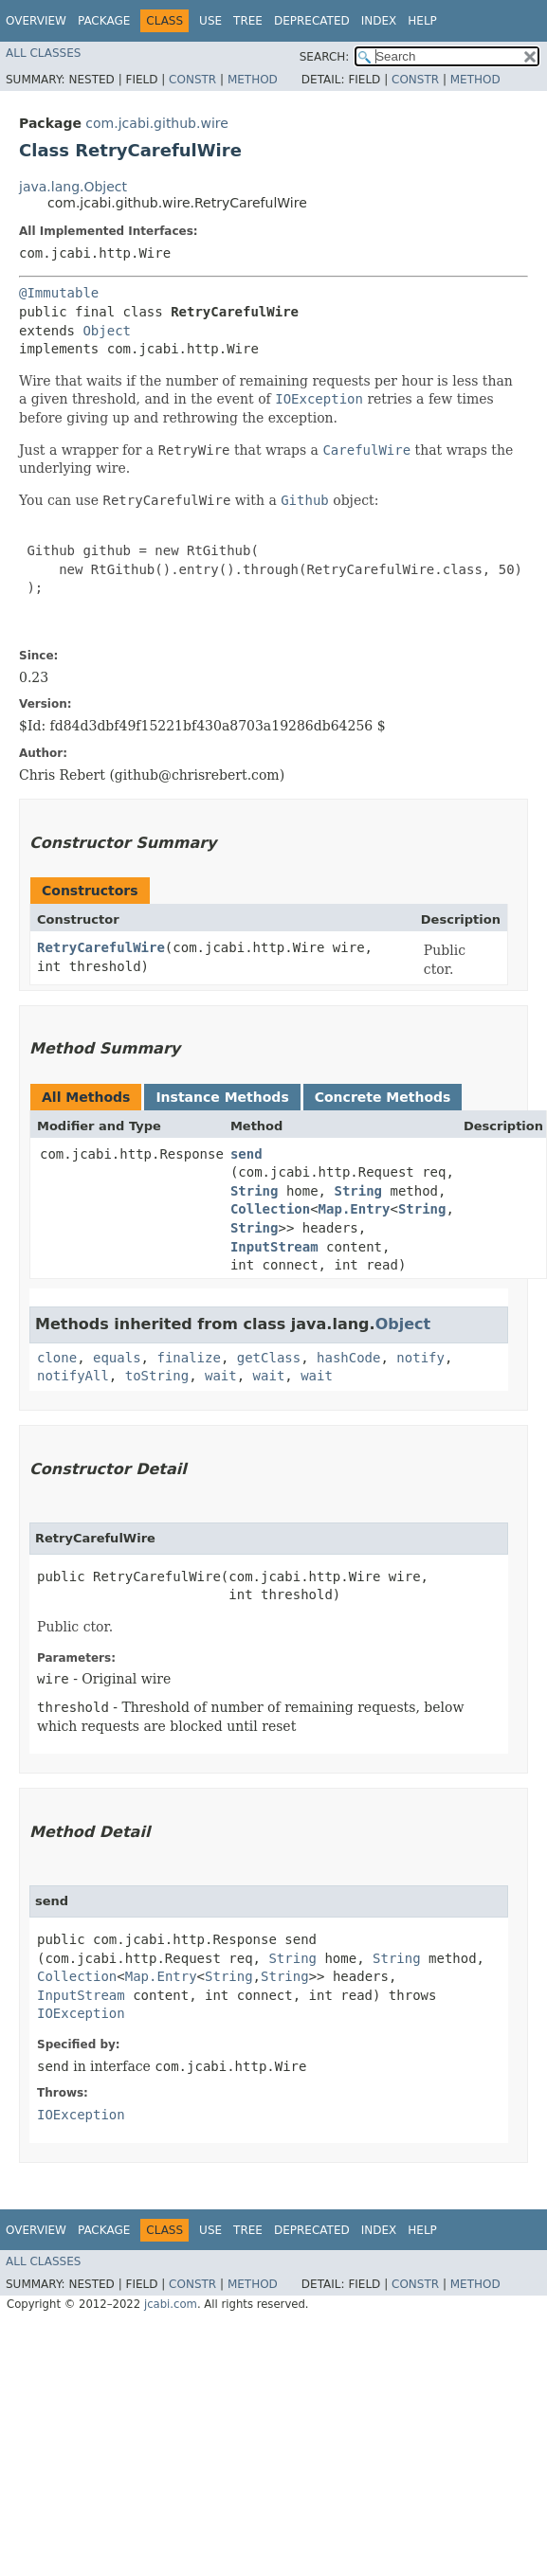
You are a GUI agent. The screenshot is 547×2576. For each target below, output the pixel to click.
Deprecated (312, 20)
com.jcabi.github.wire (156, 123)
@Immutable (59, 292)
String (254, 1190)
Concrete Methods (383, 1097)
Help (422, 20)
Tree (248, 20)
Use (210, 20)
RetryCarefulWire (101, 947)
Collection (270, 1208)
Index (379, 20)
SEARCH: (325, 56)
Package (104, 20)
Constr (192, 79)
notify (420, 1357)
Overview (36, 20)
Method (253, 79)
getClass (269, 1357)
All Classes (43, 53)
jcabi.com (170, 2304)
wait (221, 1375)
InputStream (274, 1246)
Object (106, 330)
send (246, 1154)
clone (57, 1357)
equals (117, 1357)
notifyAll (73, 1375)
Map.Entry (355, 1208)
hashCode (348, 1357)
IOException (81, 2013)
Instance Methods (221, 1097)
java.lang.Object (73, 186)
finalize (188, 1357)
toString (157, 1375)
